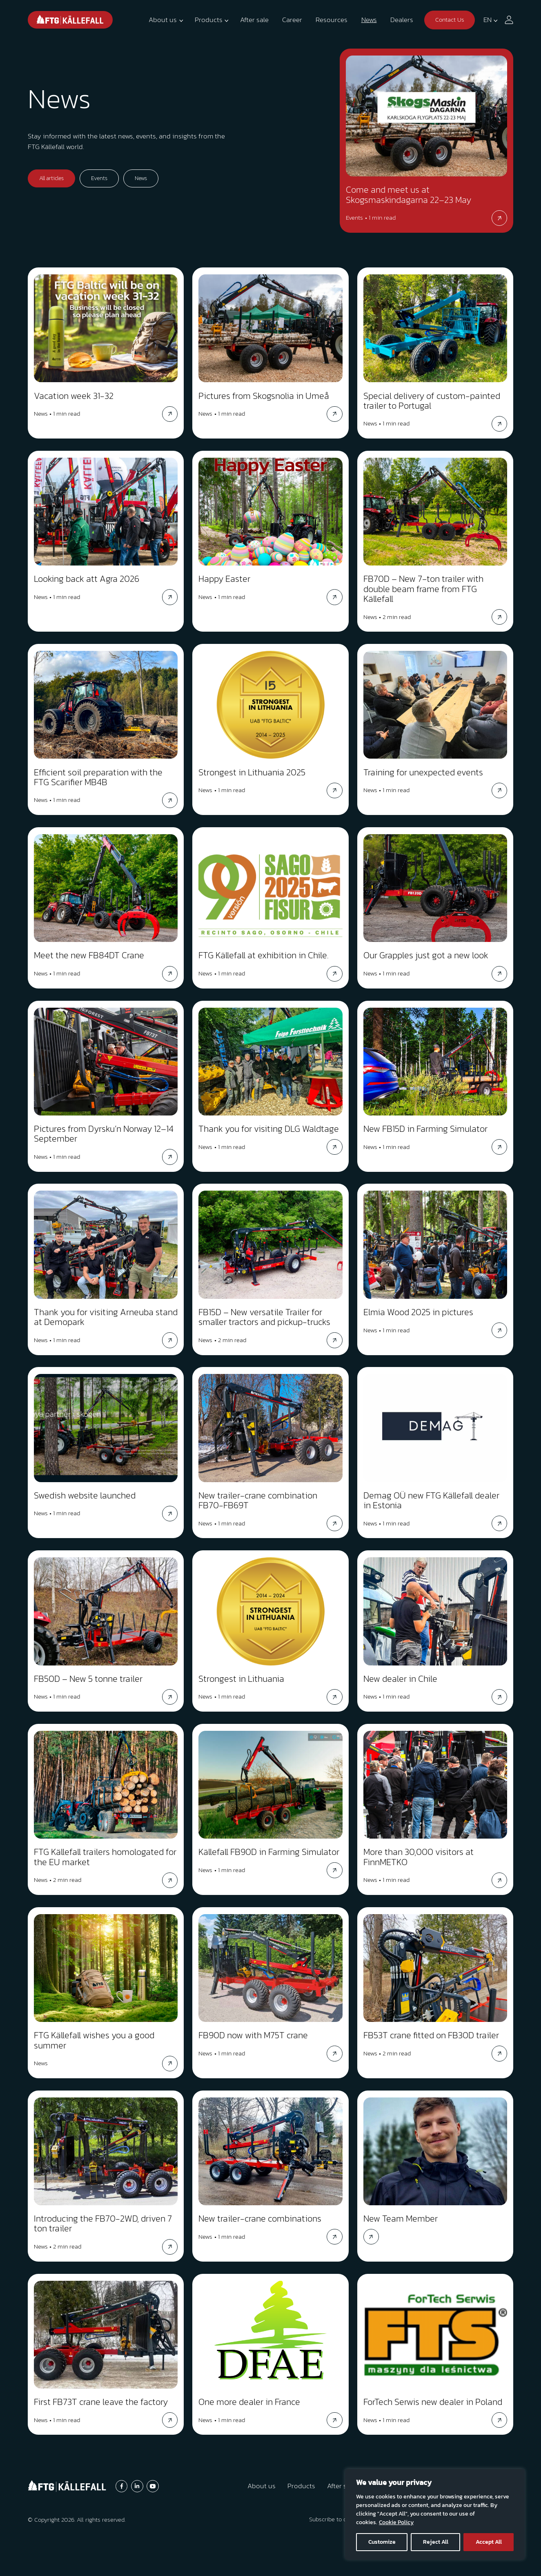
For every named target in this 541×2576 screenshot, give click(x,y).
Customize (382, 2542)
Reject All (435, 2542)
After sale (254, 19)
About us (163, 19)
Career (292, 19)
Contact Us (449, 19)
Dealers (401, 19)
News (369, 19)
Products (209, 19)
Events (99, 178)
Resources (331, 19)
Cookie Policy (396, 2522)
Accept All (489, 2542)
